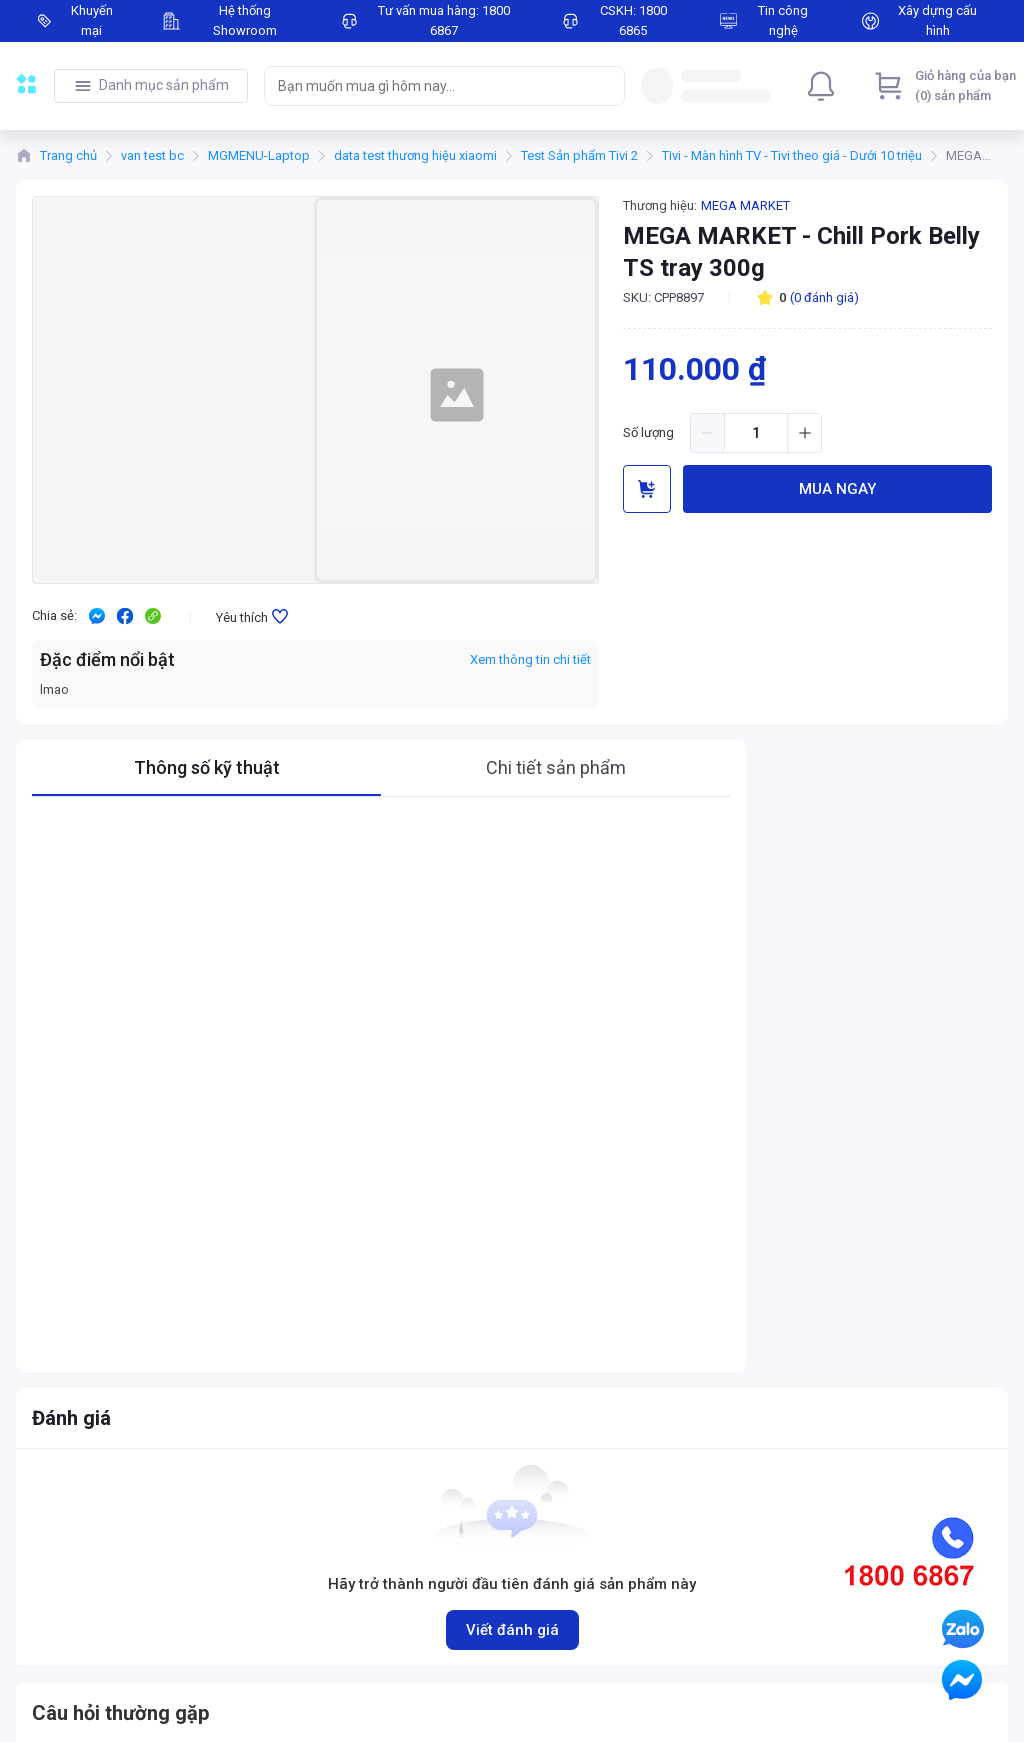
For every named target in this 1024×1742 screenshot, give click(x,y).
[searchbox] (426, 86)
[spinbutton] (756, 433)
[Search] (605, 86)
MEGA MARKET (745, 205)
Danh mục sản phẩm (164, 85)
